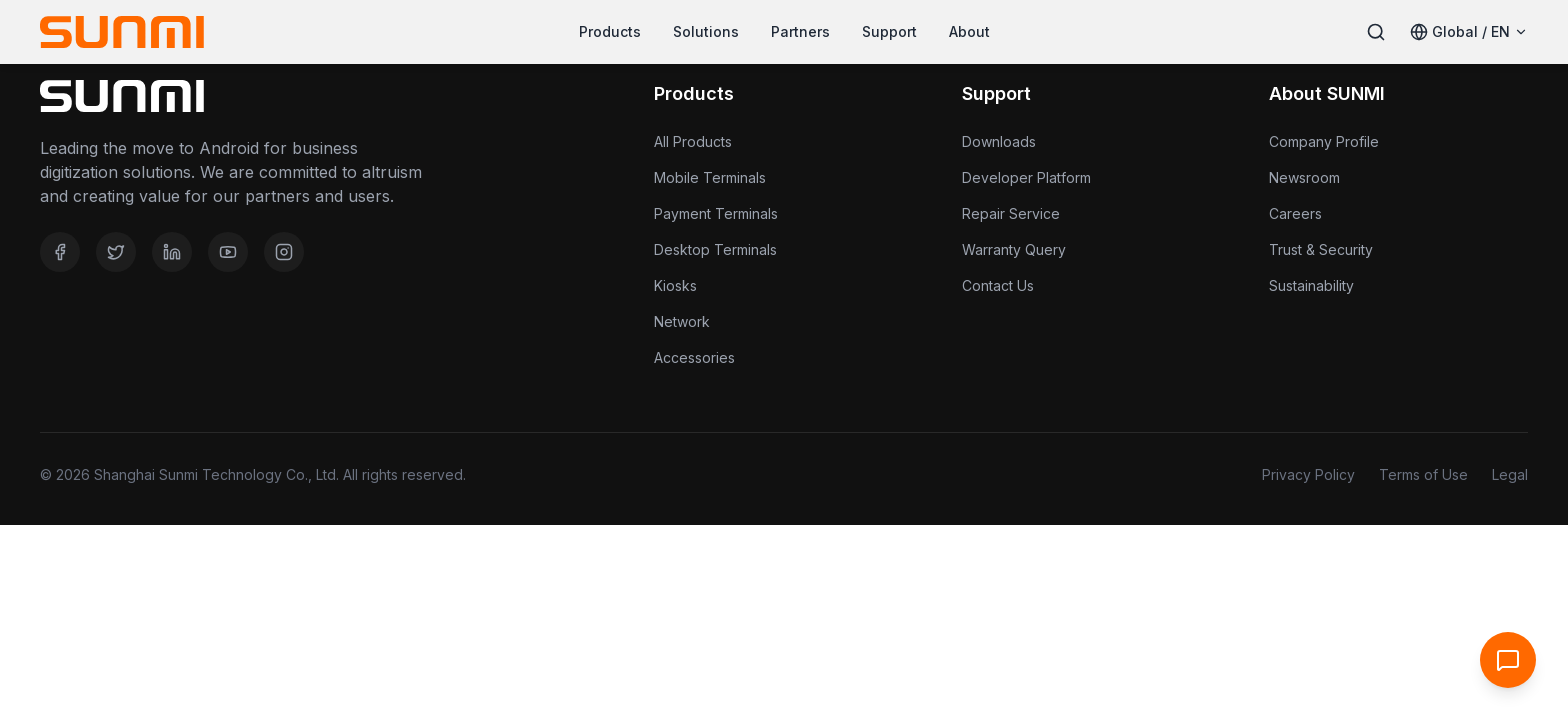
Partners (800, 31)
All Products (693, 141)
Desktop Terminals (715, 249)
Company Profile (1324, 141)
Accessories (694, 357)
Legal (1510, 474)
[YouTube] (228, 252)
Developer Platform (1026, 177)
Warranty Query (1014, 249)
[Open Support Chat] (1508, 660)
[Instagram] (284, 252)
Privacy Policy (1308, 474)
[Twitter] (116, 252)
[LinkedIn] (172, 252)
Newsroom (1304, 177)
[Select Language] (1469, 32)
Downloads (999, 141)
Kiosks (675, 285)
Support (889, 31)
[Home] (122, 32)
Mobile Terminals (710, 177)
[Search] (1376, 32)
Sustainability (1311, 285)
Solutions (706, 31)
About (969, 31)
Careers (1295, 213)
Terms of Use (1423, 474)
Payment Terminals (716, 213)
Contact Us (998, 285)
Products (610, 31)
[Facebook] (60, 252)
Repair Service (1011, 213)
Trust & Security (1321, 249)
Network (682, 321)
